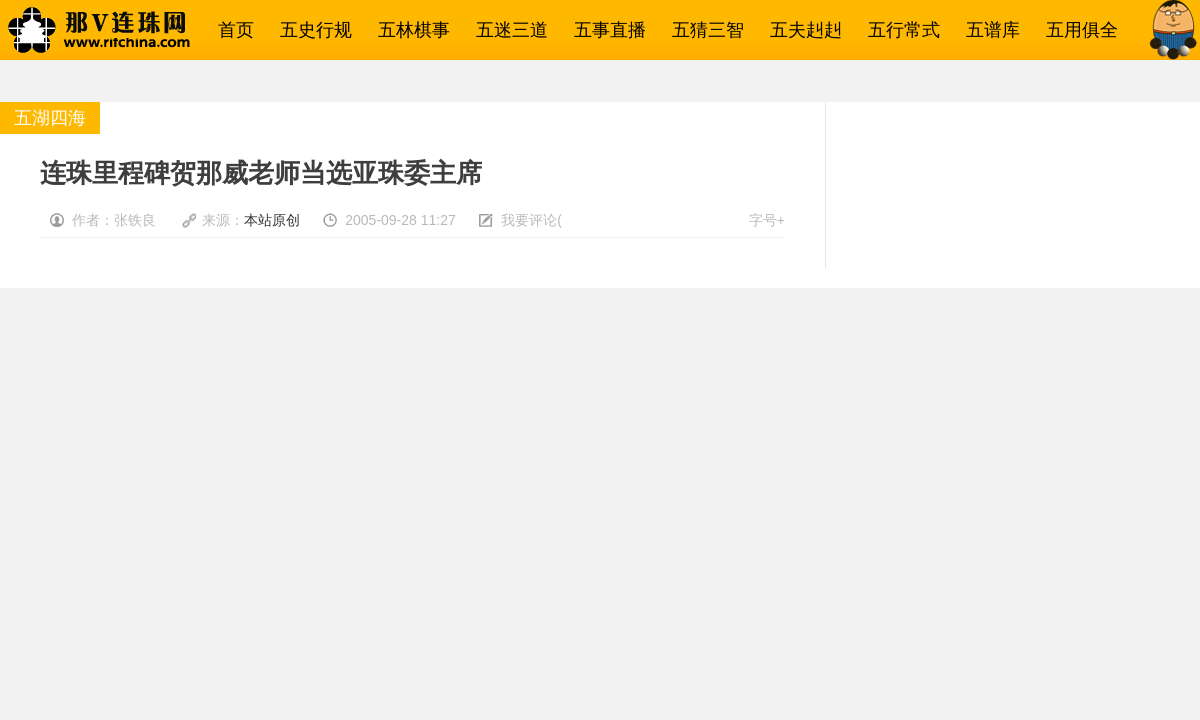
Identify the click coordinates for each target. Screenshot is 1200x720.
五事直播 (605, 30)
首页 (231, 30)
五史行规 (311, 30)
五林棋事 (409, 30)
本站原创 (272, 220)
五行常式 (899, 30)
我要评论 (529, 220)
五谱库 (988, 30)
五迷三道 (507, 30)
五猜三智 (703, 30)
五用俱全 (1077, 30)
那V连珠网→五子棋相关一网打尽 (125, 30)
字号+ (767, 220)
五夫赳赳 (801, 30)
